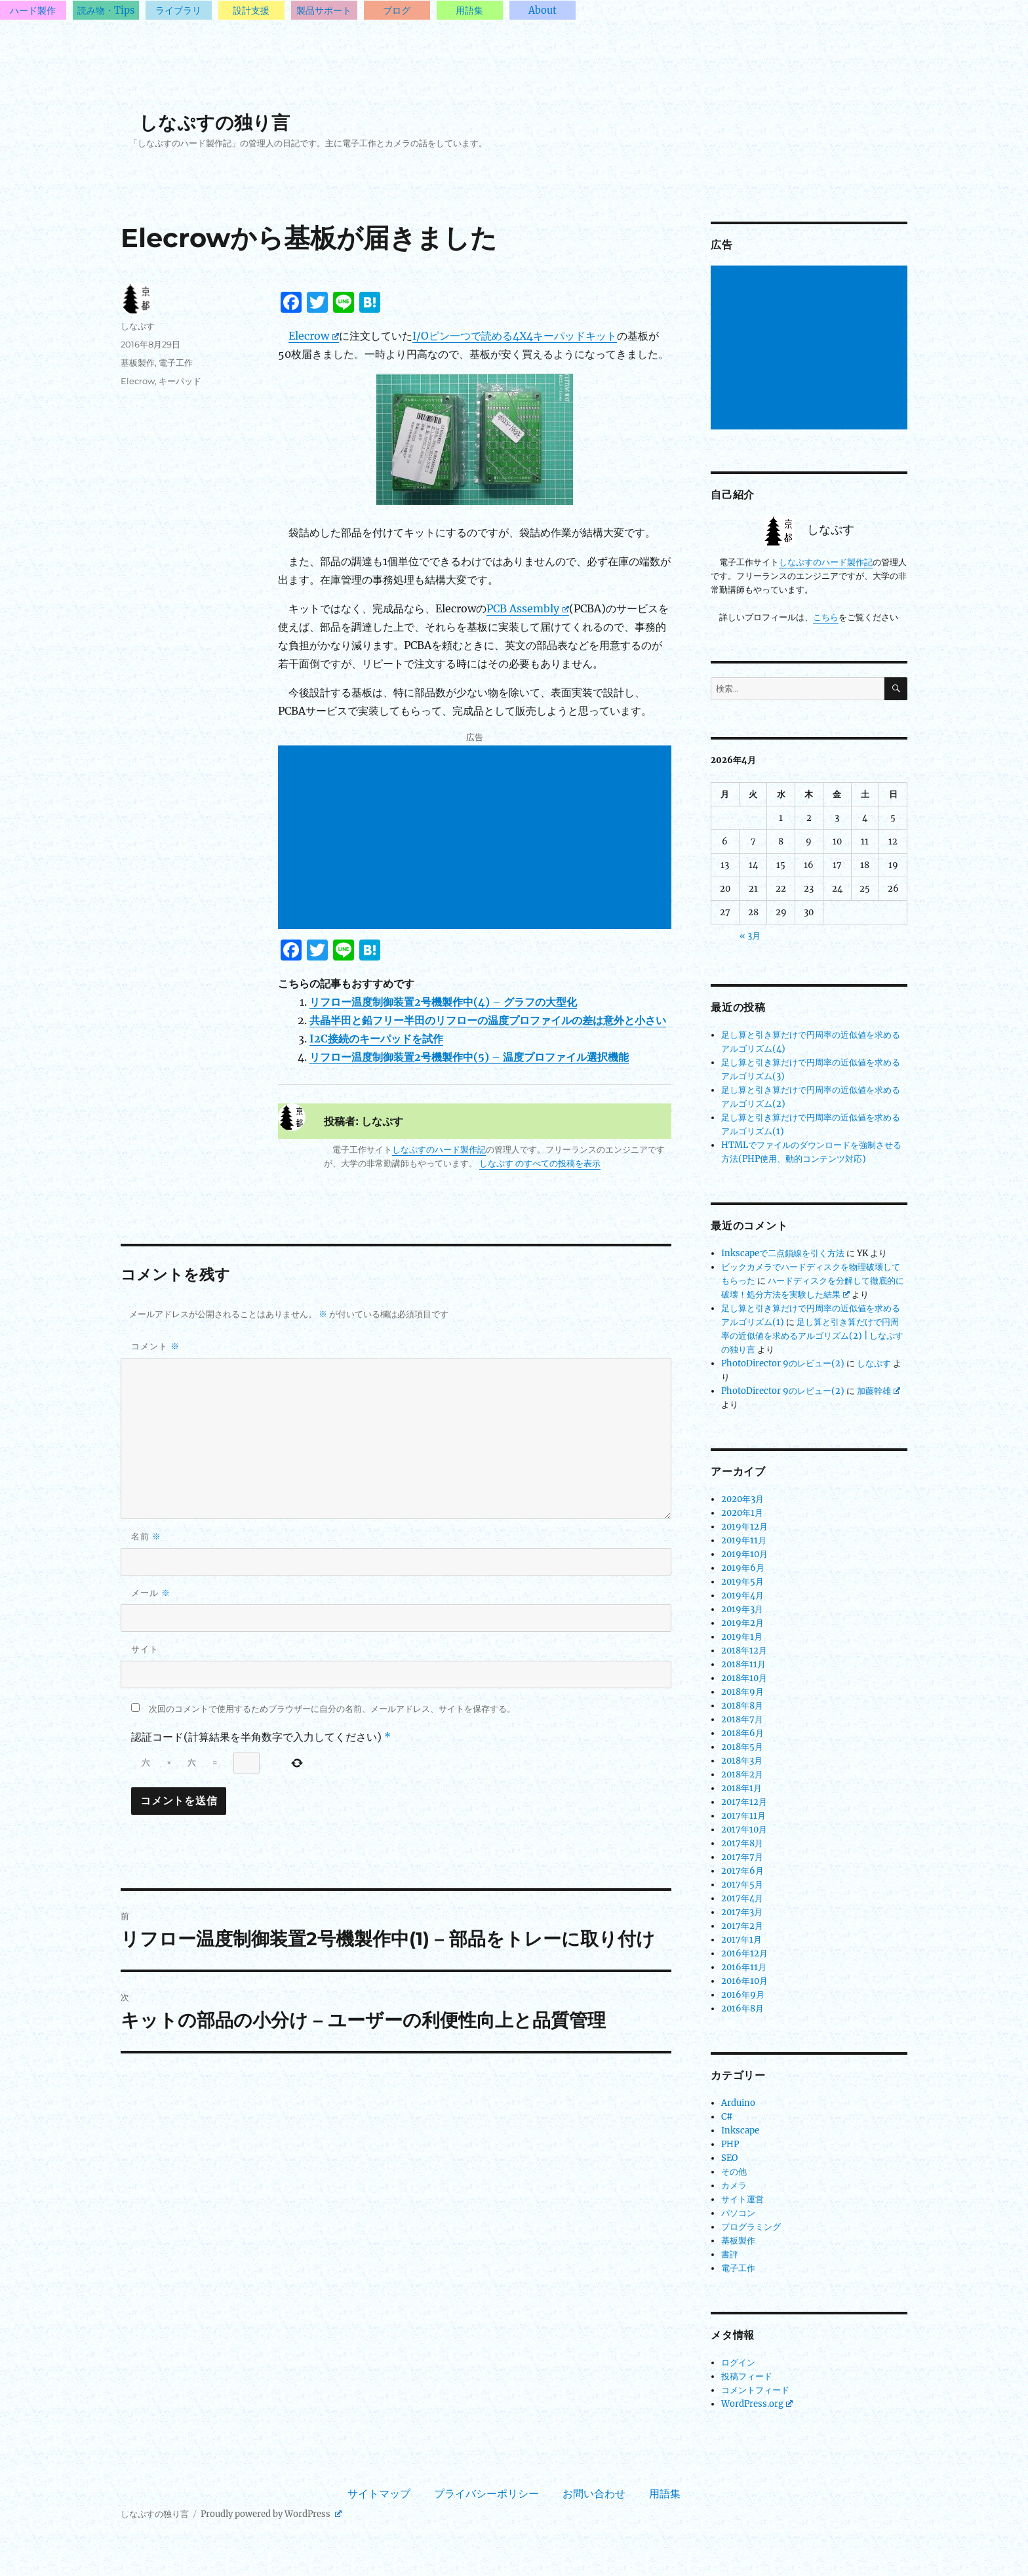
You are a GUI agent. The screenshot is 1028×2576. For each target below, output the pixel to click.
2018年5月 (742, 1747)
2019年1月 (741, 1636)
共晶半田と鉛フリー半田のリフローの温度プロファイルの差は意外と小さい (487, 1020)
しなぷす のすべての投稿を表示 (540, 1163)
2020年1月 (742, 1512)
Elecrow (313, 335)
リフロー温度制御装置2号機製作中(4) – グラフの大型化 (443, 1001)
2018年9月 (742, 1691)
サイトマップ (378, 2493)
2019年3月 (742, 1609)
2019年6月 (742, 1568)
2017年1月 (741, 1939)
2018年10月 (744, 1678)
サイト (145, 1649)
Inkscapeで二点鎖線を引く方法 (782, 1253)
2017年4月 (742, 1898)
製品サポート (323, 10)
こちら (826, 617)
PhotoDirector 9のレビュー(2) (782, 1363)
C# (727, 2116)
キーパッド (180, 381)
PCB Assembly (527, 608)
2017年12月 (744, 1802)
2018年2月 (742, 1774)
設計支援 (251, 10)
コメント (155, 1346)
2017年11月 (743, 1815)
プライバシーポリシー (486, 2493)
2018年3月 (741, 1760)
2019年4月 (742, 1595)
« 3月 (750, 935)
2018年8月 (742, 1705)
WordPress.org (757, 2403)
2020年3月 (742, 1499)
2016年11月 (743, 1967)
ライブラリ (178, 10)
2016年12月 (744, 1953)
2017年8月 (742, 1843)
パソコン (738, 2213)
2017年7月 (742, 1857)
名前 (146, 1536)
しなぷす (138, 326)
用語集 (469, 10)
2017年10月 (744, 1829)
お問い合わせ (594, 2493)
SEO (729, 2158)
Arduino (738, 2103)
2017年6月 (742, 1870)
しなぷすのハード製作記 (439, 1149)
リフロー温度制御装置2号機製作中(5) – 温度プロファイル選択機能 (469, 1056)
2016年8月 (742, 2008)
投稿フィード (746, 2376)
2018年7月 (742, 1719)
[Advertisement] (477, 838)
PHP (730, 2144)
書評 (729, 2254)
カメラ (734, 2185)
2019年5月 (742, 1581)
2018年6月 (742, 1733)
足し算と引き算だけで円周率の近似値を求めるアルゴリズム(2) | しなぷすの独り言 (812, 1336)
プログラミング (751, 2226)
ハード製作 (33, 10)
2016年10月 (744, 1981)
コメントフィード (755, 2390)
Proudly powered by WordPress (271, 2514)
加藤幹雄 (878, 1391)
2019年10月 (744, 1554)
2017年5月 (742, 1884)
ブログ (396, 10)
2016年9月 (742, 1994)
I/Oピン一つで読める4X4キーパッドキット (514, 335)
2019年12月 (744, 1526)
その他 (734, 2171)
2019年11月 (743, 1540)
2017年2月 (742, 1926)
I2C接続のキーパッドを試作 (376, 1038)
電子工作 (176, 362)
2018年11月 (743, 1664)
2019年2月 (742, 1623)
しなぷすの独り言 (214, 122)
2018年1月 (741, 1788)
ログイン (738, 2362)
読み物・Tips (105, 10)
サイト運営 (742, 2199)
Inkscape (740, 2130)
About (542, 10)
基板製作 (138, 362)
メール (150, 1592)
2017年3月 (741, 1912)
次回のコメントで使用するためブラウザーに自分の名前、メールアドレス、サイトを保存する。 (332, 1708)
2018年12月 (744, 1650)
